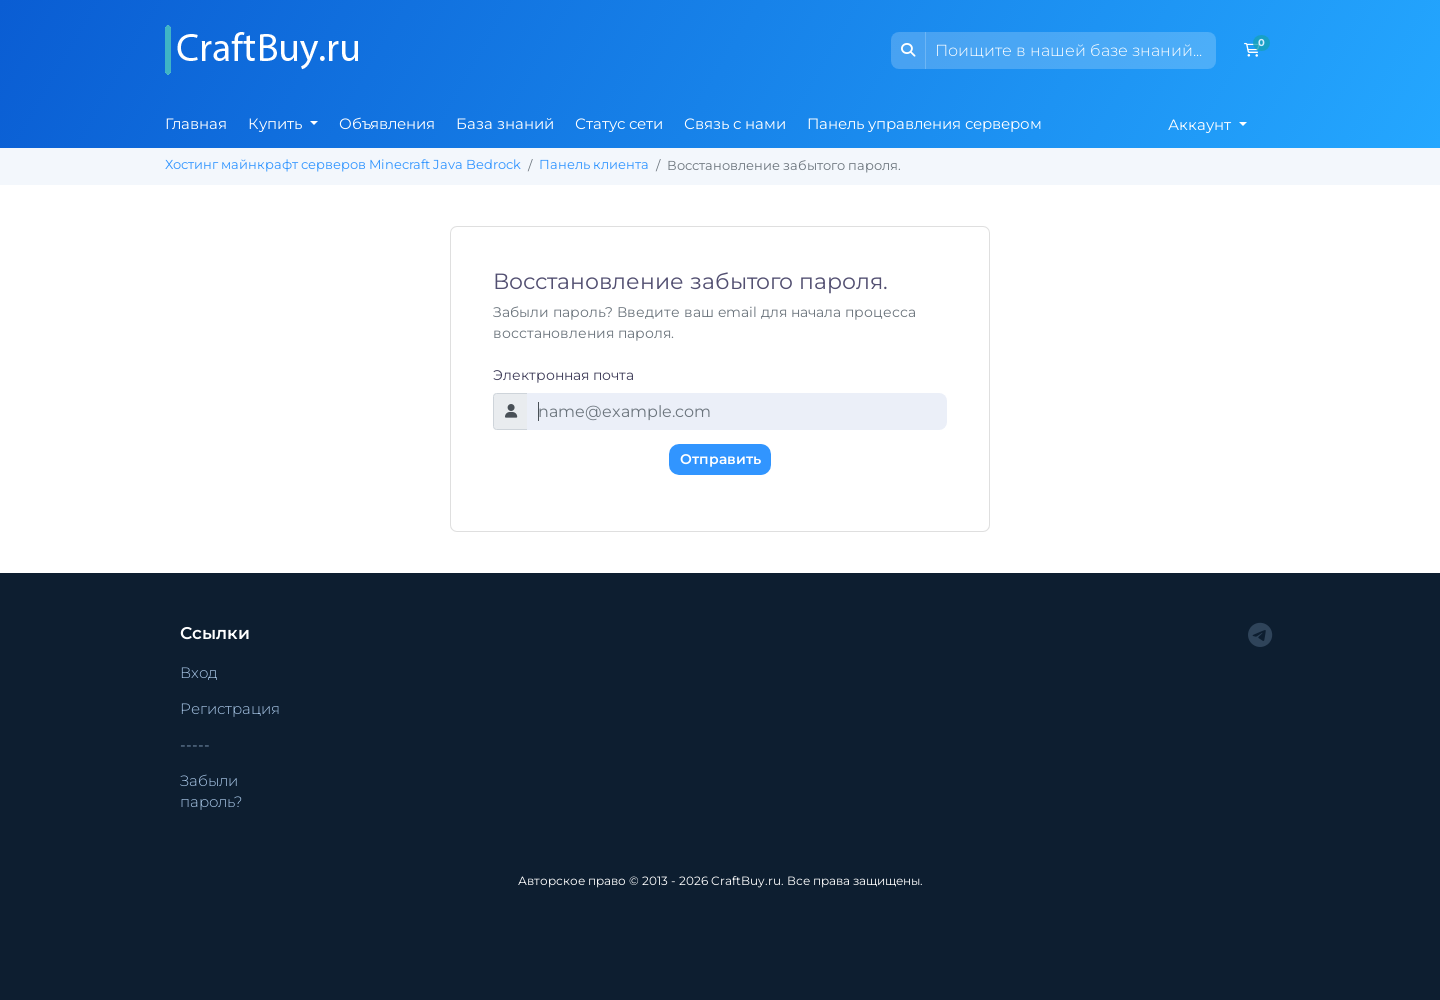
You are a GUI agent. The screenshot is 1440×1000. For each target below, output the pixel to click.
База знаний (505, 123)
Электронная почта (563, 375)
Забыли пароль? (211, 791)
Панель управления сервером (924, 123)
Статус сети (619, 123)
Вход (199, 672)
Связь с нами (735, 123)
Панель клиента (594, 164)
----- (195, 744)
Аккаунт (1201, 124)
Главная (196, 123)
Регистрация (230, 708)
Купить (277, 123)
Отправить (720, 459)
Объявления (387, 123)
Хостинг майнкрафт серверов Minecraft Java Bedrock (343, 164)
